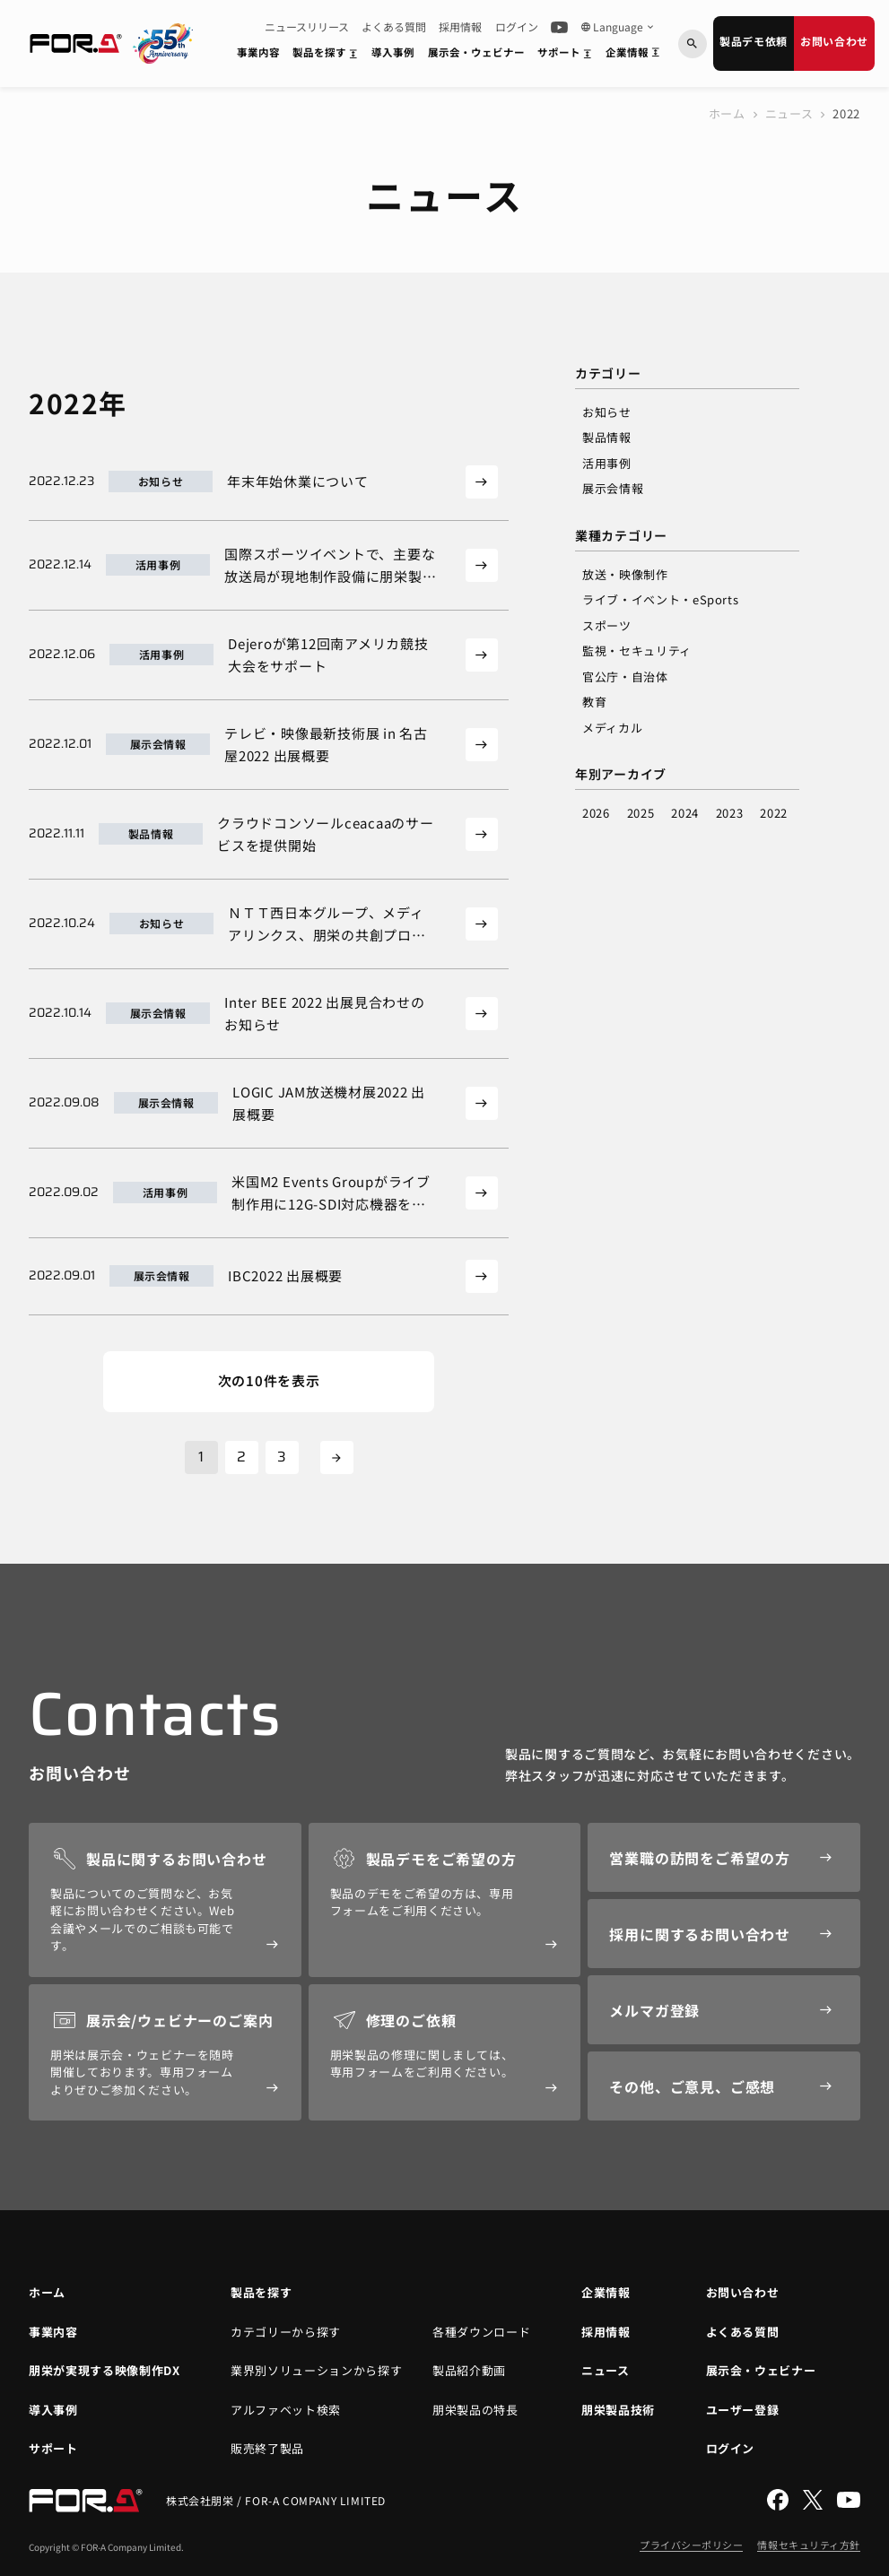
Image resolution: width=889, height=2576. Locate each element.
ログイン (516, 27)
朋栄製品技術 (618, 2409)
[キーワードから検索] (692, 44)
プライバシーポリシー (692, 2544)
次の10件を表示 (269, 1380)
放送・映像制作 (625, 574)
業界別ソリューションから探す (316, 2370)
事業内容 (258, 52)
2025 (641, 812)
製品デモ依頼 (753, 40)
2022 (774, 812)
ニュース (789, 113)
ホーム (727, 113)
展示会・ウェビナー (476, 52)
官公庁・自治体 (625, 676)
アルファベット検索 (286, 2409)
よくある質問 (394, 27)
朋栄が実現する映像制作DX (104, 2370)
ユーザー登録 (743, 2409)
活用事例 (607, 463)
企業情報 (636, 56)
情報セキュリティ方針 (808, 2544)
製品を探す (327, 56)
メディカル (612, 727)
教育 (594, 701)
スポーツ (607, 625)
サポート (567, 56)
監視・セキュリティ (637, 650)
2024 (685, 812)
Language (618, 27)
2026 (596, 812)
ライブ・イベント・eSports (660, 599)
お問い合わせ (834, 40)
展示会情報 (612, 488)
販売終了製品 (267, 2448)
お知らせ (607, 412)
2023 (730, 812)
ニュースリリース (307, 27)
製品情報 (607, 437)
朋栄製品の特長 (475, 2409)
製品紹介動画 (469, 2370)
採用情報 (460, 27)
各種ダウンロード (481, 2331)
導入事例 (392, 52)
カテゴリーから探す (286, 2331)
